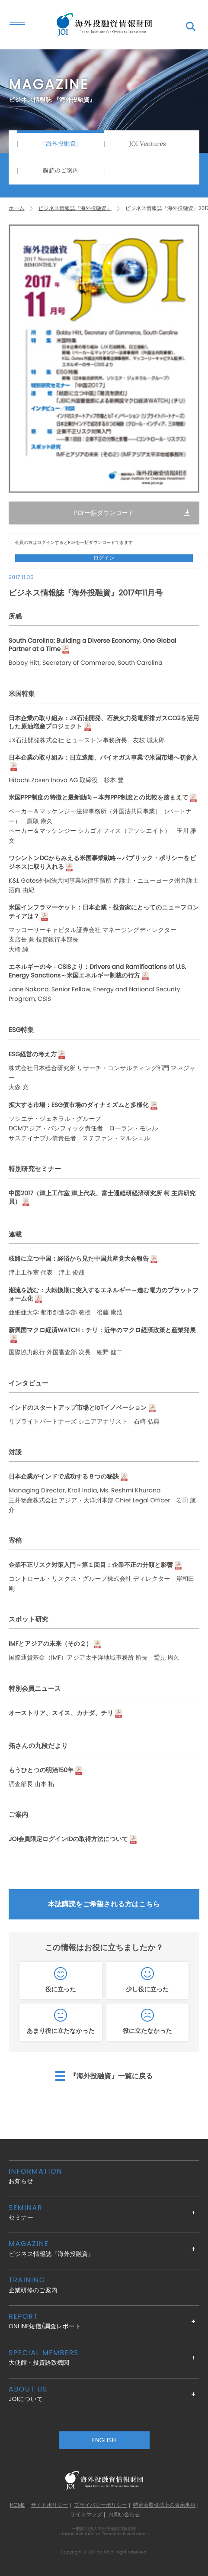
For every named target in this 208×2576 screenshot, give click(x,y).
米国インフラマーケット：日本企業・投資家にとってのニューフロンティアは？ (104, 911)
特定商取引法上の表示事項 (164, 2505)
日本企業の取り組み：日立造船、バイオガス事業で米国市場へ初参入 (103, 758)
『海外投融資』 (60, 143)
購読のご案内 (60, 170)
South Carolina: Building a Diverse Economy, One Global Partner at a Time (92, 645)
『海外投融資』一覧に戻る (111, 2076)
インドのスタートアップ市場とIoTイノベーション (78, 1408)
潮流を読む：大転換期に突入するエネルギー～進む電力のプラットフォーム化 (103, 1294)
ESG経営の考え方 (33, 1054)
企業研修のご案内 (104, 2284)
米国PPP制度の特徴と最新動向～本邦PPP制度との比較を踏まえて (98, 797)
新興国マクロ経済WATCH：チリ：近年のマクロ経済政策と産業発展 (102, 1330)
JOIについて (104, 2394)
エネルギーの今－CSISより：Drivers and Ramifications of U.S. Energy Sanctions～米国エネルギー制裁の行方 (97, 971)
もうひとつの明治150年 (41, 1770)
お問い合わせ (124, 2515)
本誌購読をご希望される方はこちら (104, 1904)
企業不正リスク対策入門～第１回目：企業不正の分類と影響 (91, 1565)
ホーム (17, 208)
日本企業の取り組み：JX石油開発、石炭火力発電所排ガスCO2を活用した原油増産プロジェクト (104, 722)
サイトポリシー (49, 2505)
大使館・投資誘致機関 (104, 2357)
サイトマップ (86, 2515)
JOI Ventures (147, 143)
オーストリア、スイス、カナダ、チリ (61, 1713)
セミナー (104, 2212)
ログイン (104, 558)
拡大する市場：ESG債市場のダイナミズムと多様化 (79, 1105)
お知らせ (104, 2176)
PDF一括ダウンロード (104, 512)
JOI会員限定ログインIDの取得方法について (68, 1839)
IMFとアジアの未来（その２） (50, 1644)
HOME (17, 2505)
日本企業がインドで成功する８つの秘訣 (64, 1476)
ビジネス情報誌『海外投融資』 (75, 208)
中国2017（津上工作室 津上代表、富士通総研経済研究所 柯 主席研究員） (102, 1197)
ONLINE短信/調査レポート (104, 2321)
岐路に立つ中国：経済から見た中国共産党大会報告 (79, 1259)
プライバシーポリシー (100, 2505)
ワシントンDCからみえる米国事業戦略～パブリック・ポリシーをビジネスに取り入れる (102, 862)
